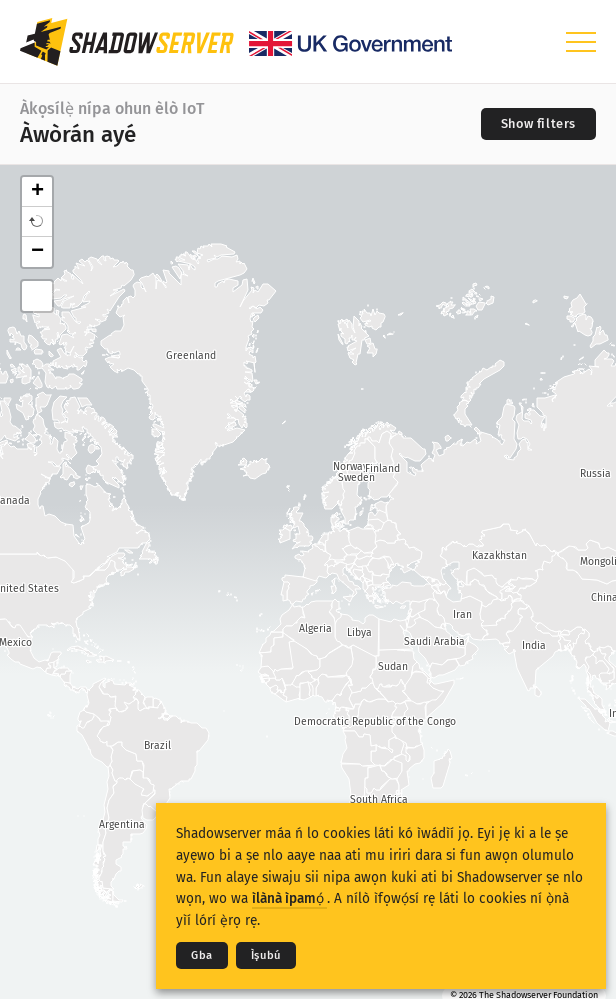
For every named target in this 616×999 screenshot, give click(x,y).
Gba (202, 955)
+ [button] (37, 192)
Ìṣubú (266, 955)
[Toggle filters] (538, 124)
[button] (37, 222)
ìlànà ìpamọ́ (289, 898)
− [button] (37, 252)
